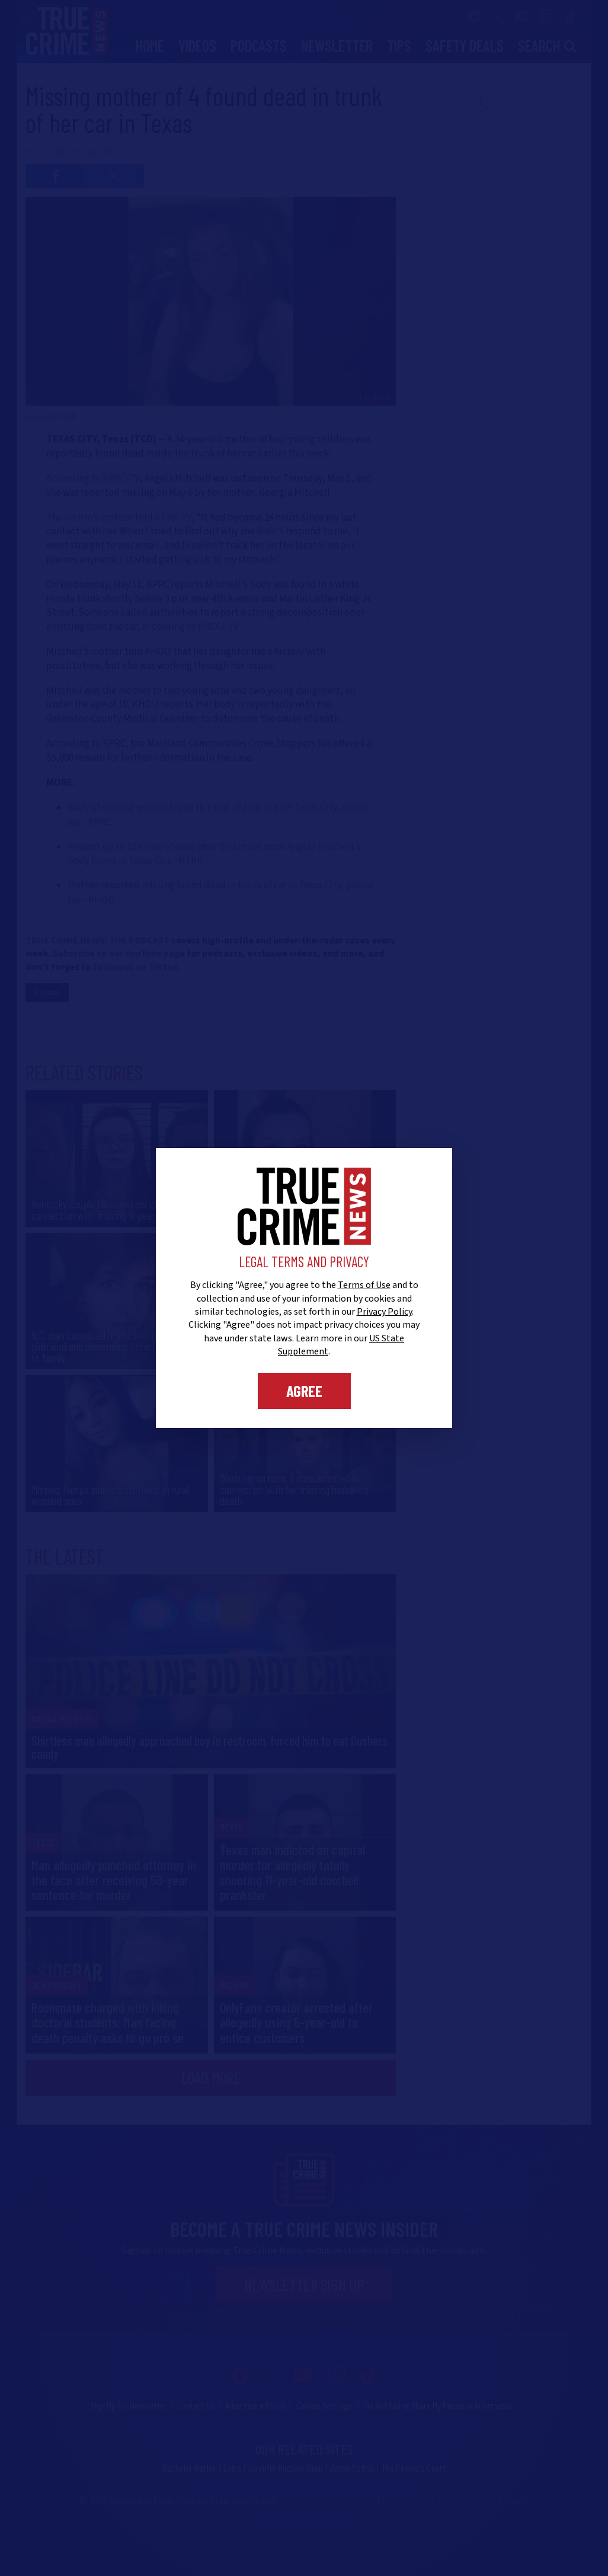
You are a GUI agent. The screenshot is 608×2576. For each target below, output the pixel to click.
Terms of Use (364, 1285)
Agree (304, 1390)
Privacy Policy (384, 1311)
